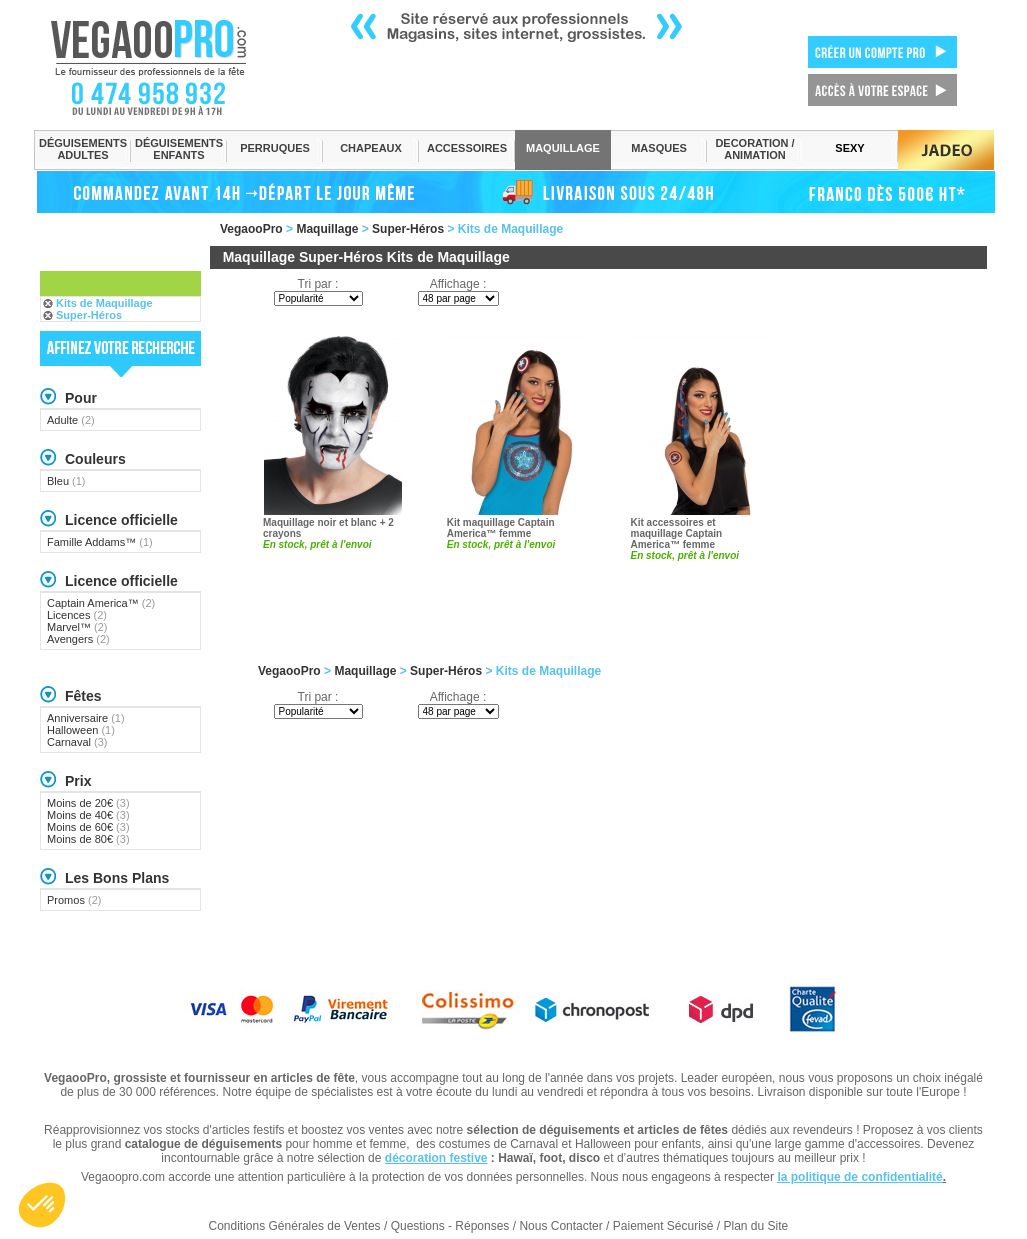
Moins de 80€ (88, 839)
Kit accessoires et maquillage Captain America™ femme (677, 533)
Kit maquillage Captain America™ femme (501, 528)
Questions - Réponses (450, 1226)
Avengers (78, 639)
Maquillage (327, 229)
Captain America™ (101, 603)
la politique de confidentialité (859, 1177)
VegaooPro (251, 229)
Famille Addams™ (100, 542)
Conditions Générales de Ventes (295, 1226)
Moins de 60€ (88, 827)
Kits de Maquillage (104, 303)
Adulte (71, 420)
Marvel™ (77, 627)
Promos (74, 900)
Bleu (66, 481)
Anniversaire (86, 718)
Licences (77, 615)
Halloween (81, 730)
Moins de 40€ (88, 815)
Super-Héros (408, 229)
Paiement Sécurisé (663, 1226)
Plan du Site (756, 1226)
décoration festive (436, 1158)
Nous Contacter (560, 1226)
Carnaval (77, 742)
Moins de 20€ (88, 803)
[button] (42, 1205)
